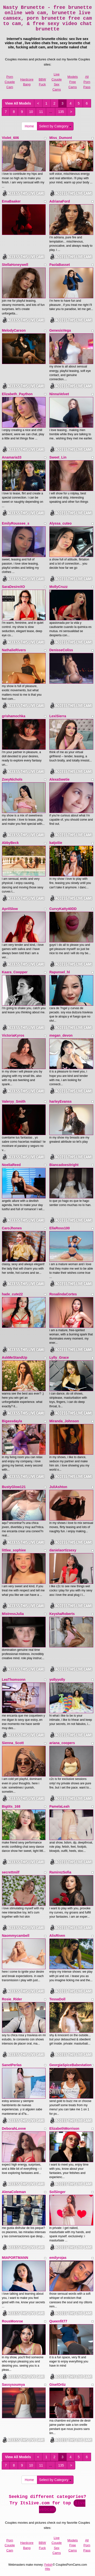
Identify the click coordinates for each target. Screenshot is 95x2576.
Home (29, 126)
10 (31, 112)
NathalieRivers (14, 650)
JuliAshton (58, 1487)
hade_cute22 (12, 1294)
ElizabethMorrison (64, 2128)
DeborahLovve (14, 2128)
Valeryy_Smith (14, 1101)
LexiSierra (57, 716)
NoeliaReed (11, 1165)
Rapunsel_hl (59, 972)
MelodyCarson (14, 330)
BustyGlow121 (14, 1487)
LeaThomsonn (14, 1679)
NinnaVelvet (59, 394)
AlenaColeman (14, 2192)
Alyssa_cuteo (60, 523)
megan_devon (61, 1035)
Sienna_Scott (13, 1743)
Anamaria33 (11, 457)
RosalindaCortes (63, 1294)
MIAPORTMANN (15, 2258)
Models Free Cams (72, 82)
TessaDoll (57, 1999)
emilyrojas (57, 2258)
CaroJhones (12, 1228)
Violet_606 (10, 138)
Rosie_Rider (12, 1999)
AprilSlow (10, 909)
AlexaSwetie (59, 779)
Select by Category (55, 126)
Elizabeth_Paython (17, 394)
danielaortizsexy (62, 1550)
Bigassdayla (12, 1421)
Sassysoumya (13, 2384)
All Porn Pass (87, 82)
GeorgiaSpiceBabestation (70, 2065)
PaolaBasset (59, 265)
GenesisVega (60, 330)
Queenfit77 (58, 2321)
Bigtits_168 (11, 1806)
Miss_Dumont (60, 138)
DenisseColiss (61, 650)
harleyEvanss (60, 1101)
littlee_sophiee (14, 1550)
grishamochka (13, 716)
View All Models (18, 103)
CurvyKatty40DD (62, 909)
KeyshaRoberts (62, 1614)
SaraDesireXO (13, 587)
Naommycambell (15, 1936)
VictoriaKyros (13, 1035)
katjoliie (55, 843)
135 (61, 112)
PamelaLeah (59, 1806)
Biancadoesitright (63, 1165)
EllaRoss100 (59, 1228)
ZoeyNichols (12, 779)
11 (41, 112)
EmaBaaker (11, 201)
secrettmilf (10, 1872)
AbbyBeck (10, 843)
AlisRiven (57, 1936)
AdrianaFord (59, 201)
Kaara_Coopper (15, 972)
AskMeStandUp (14, 1357)
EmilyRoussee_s (15, 523)
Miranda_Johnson (64, 1421)
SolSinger (57, 2192)
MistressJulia (13, 1614)
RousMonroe (12, 2321)
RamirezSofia (60, 1872)
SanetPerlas (12, 2065)
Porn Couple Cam (10, 82)
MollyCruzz (58, 587)
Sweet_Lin (57, 457)
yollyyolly (57, 1679)
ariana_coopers (62, 1743)
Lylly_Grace (59, 1357)
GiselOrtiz (57, 2384)
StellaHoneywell (15, 265)
